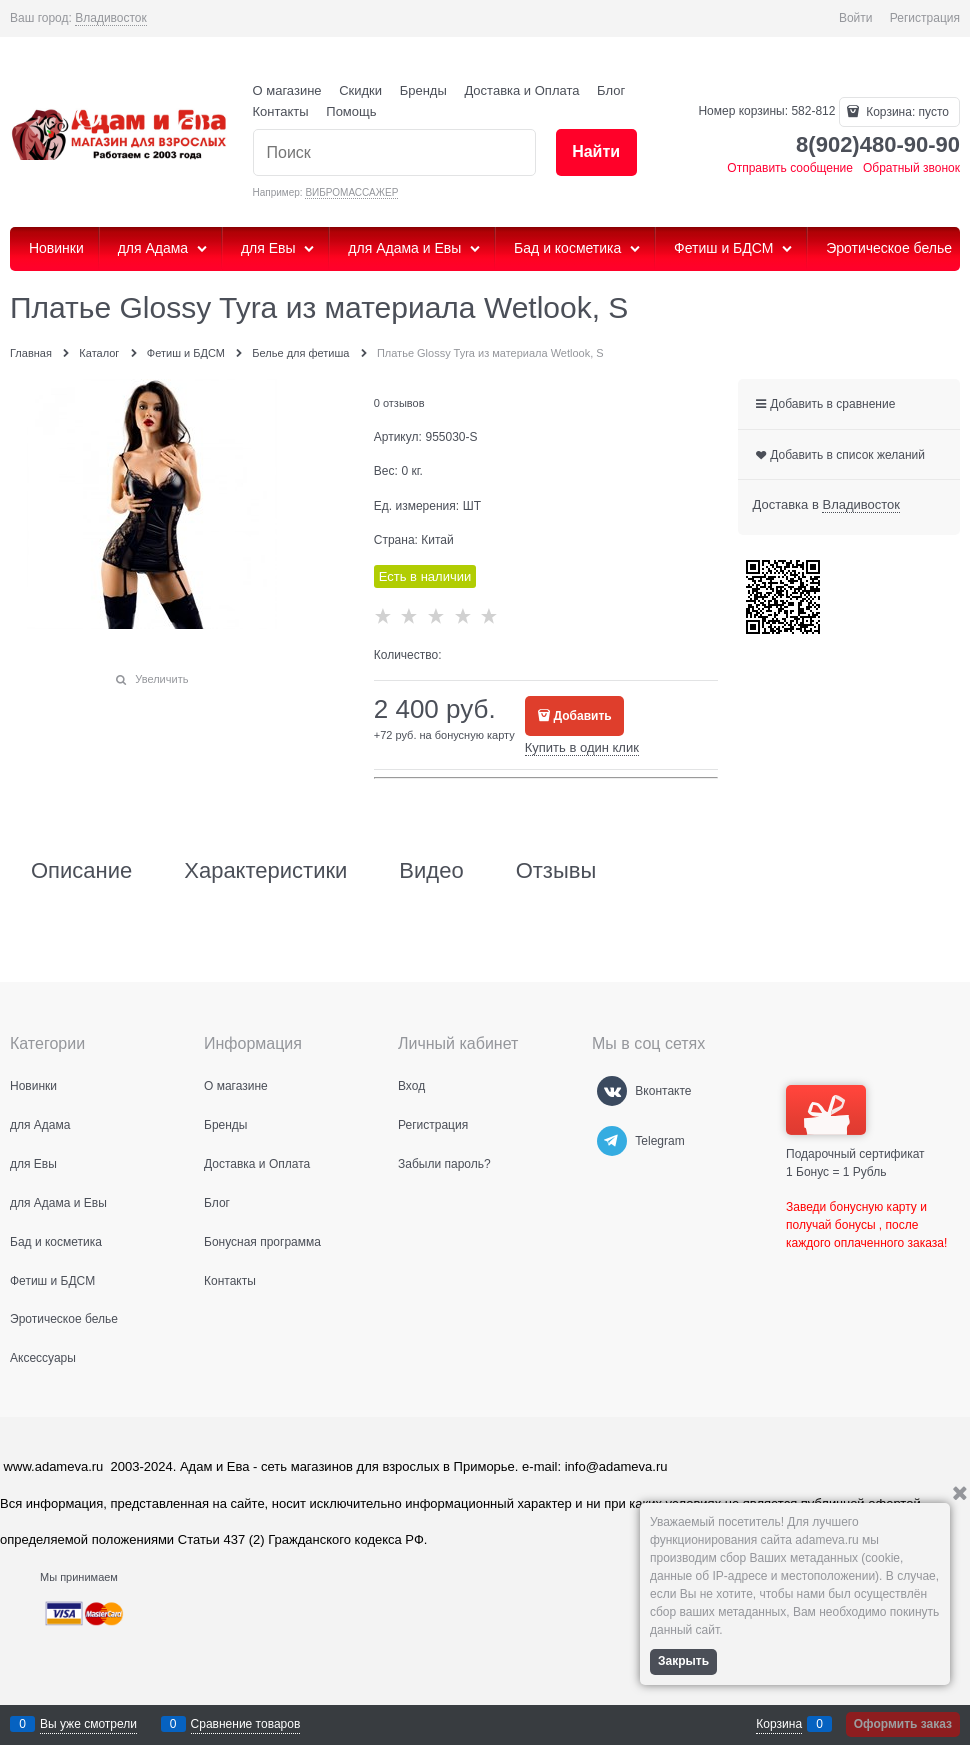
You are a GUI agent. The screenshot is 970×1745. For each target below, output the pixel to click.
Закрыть (683, 1661)
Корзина (779, 1724)
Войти (856, 18)
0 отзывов (399, 403)
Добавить (583, 716)
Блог (611, 90)
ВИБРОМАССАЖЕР (351, 192)
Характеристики (265, 871)
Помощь (351, 111)
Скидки (360, 90)
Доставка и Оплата (521, 90)
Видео (431, 871)
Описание (81, 871)
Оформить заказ (903, 1724)
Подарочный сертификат (855, 1123)
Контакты (281, 111)
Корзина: (906, 112)
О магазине (287, 90)
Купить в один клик (582, 747)
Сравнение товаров (246, 1724)
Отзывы (556, 871)
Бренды (423, 90)
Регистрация (925, 18)
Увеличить (161, 679)
